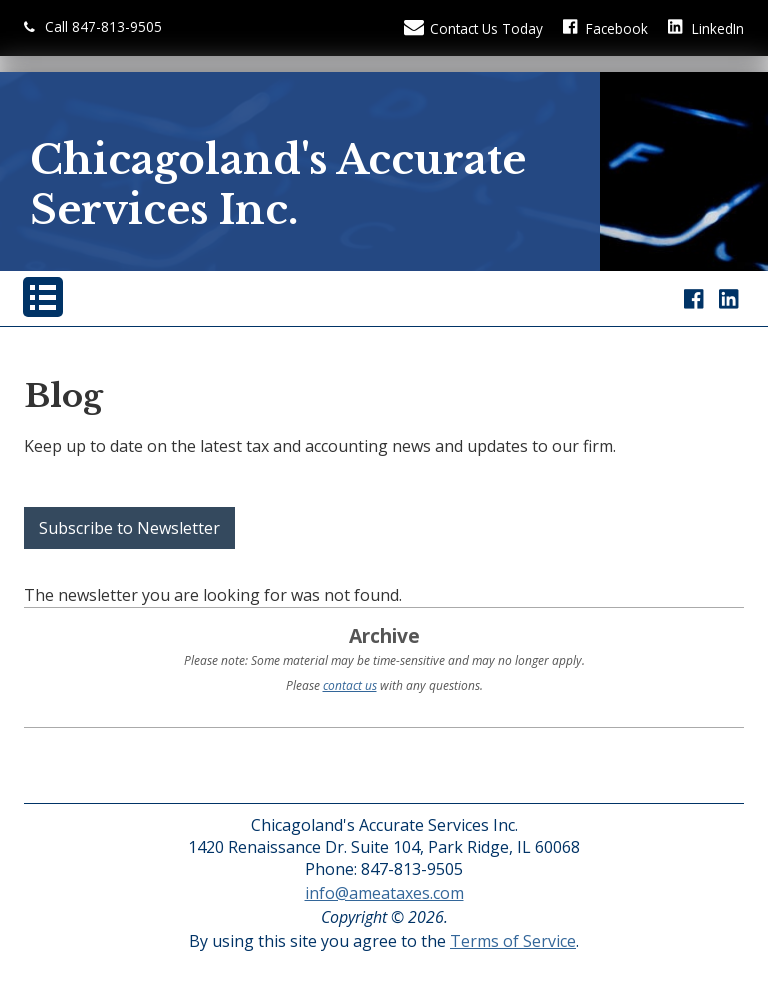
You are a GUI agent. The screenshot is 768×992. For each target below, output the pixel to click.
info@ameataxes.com (384, 893)
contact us (350, 685)
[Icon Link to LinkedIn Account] (706, 28)
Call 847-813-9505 (93, 26)
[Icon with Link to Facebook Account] (606, 28)
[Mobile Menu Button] (43, 297)
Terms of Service (513, 941)
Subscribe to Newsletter (129, 528)
